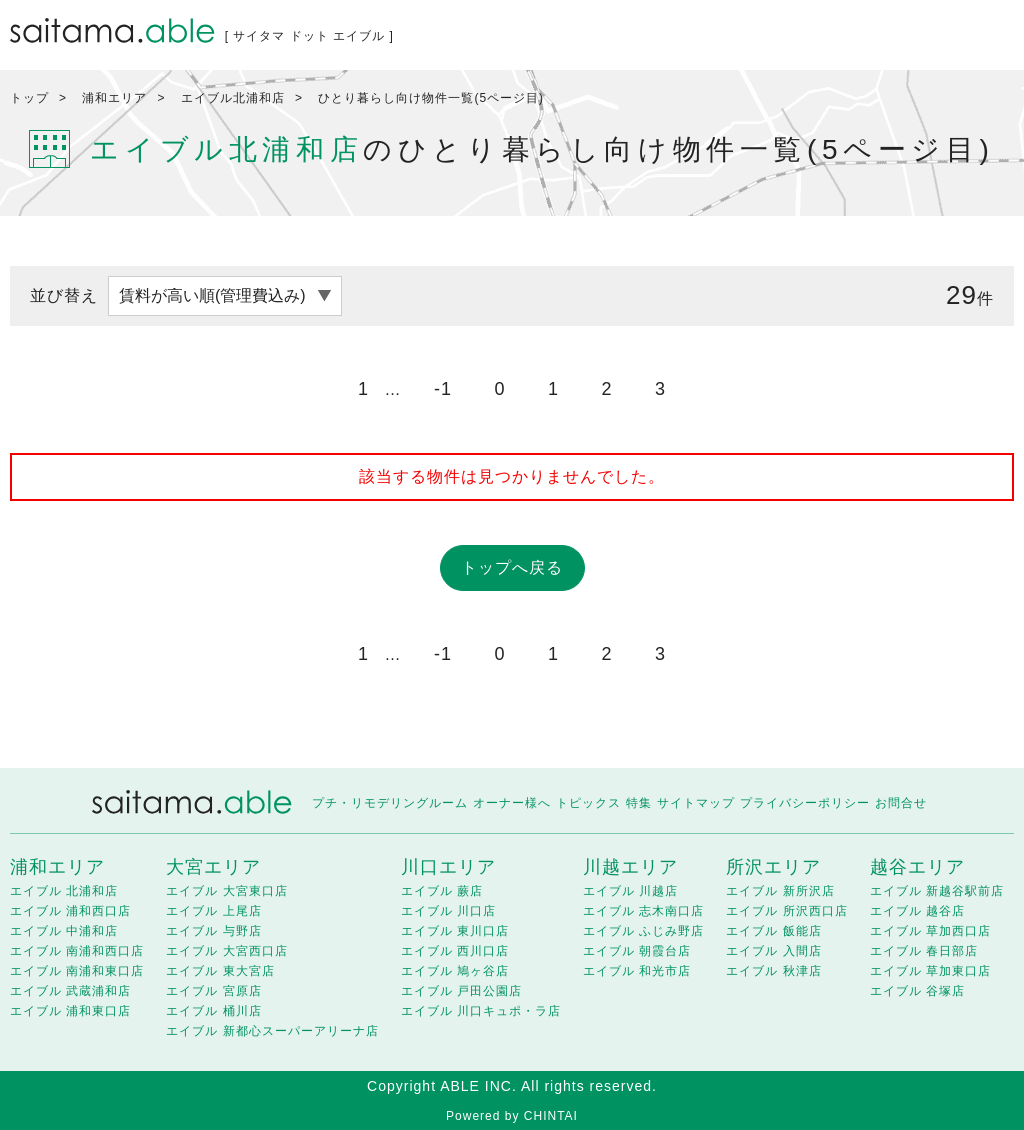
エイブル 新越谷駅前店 (937, 891)
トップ (29, 98)
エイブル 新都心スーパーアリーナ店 (272, 1031)
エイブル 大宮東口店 (226, 891)
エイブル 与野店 (213, 931)
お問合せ (901, 803)
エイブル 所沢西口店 (786, 911)
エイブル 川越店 (630, 891)
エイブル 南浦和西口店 (77, 951)
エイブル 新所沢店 (780, 891)
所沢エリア (773, 867)
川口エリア (448, 867)
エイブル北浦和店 (233, 98)
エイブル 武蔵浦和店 (70, 991)
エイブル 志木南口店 (643, 911)
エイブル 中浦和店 (64, 931)
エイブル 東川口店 (455, 931)
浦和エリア (114, 98)
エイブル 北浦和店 (64, 891)
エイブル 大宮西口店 (226, 951)
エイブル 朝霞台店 (637, 951)
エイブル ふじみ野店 (643, 931)
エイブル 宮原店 (213, 991)
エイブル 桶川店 (213, 1011)
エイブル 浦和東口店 (70, 1011)
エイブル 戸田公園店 (461, 991)
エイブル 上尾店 (213, 911)
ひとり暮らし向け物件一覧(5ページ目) (431, 98)
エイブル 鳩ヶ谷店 (455, 971)
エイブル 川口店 (448, 911)
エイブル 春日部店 (924, 951)
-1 (443, 389)
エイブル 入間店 (773, 951)
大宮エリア (213, 867)
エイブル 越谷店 (917, 911)
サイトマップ (696, 803)
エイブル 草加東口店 (930, 971)
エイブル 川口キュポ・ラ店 (481, 1011)
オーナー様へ (512, 803)
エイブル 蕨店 (442, 891)
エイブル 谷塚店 (917, 991)
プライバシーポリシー (805, 803)
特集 (639, 803)
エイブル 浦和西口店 (70, 911)
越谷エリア (917, 867)
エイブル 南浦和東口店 (77, 971)
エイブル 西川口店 (455, 951)
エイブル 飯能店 (773, 931)
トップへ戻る (512, 567)
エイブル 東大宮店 (220, 971)
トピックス (588, 803)
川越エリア (630, 867)
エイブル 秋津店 (773, 971)
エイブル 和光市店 (637, 971)
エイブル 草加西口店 (930, 931)
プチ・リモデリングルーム (390, 803)
